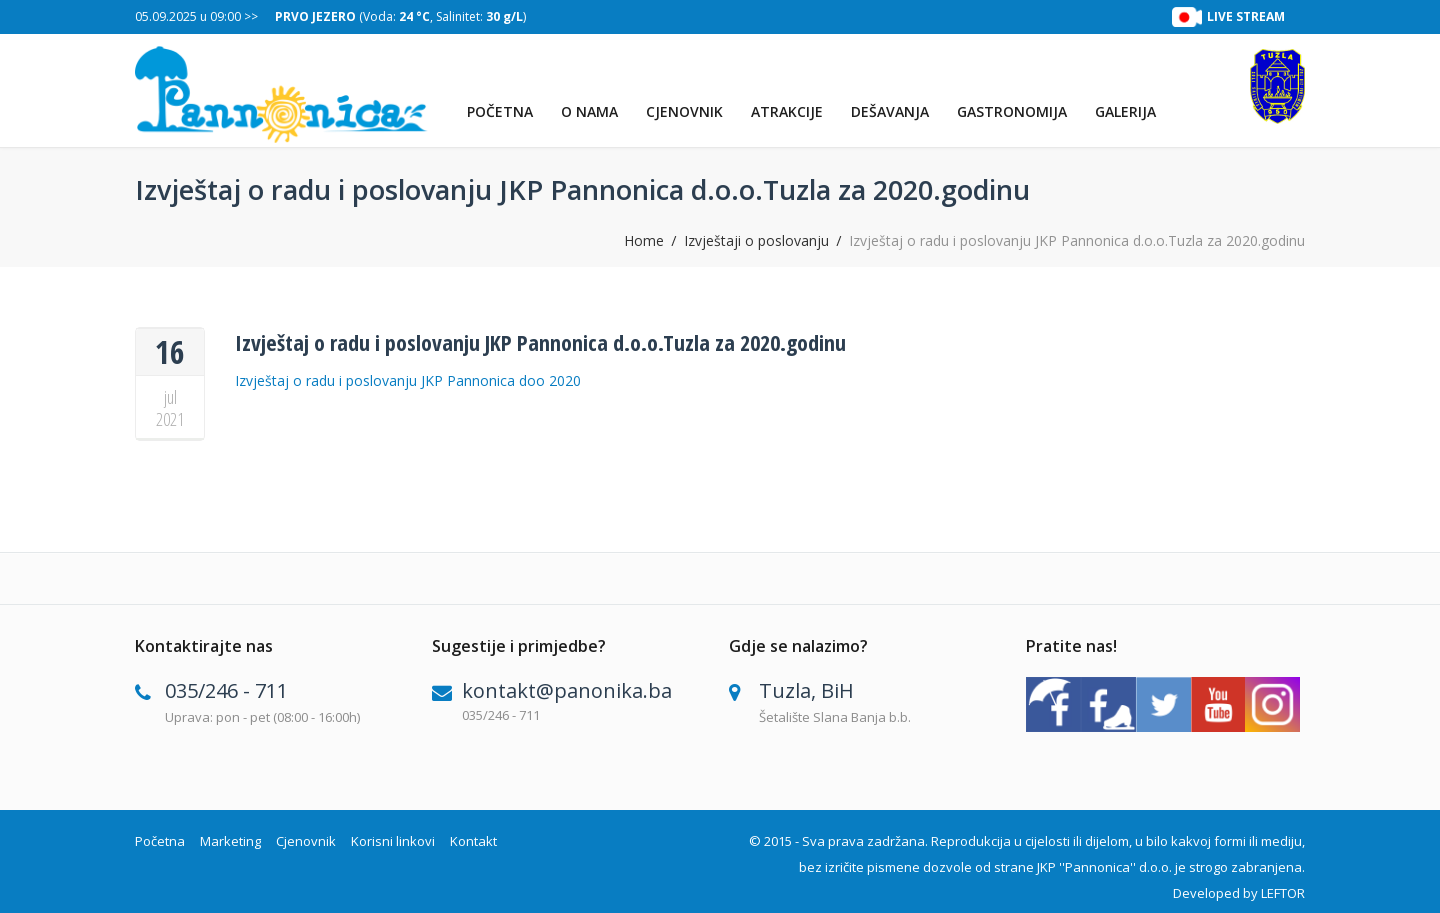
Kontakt (473, 841)
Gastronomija (1012, 111)
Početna (500, 111)
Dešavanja (890, 111)
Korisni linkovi (393, 841)
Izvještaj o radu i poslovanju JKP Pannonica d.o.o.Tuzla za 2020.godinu (540, 342)
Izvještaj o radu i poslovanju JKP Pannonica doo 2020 (408, 380)
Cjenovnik (684, 111)
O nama (589, 111)
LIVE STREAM (1246, 16)
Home (644, 241)
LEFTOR (1283, 893)
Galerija (1125, 111)
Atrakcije (787, 111)
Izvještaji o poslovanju (756, 241)
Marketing (230, 841)
